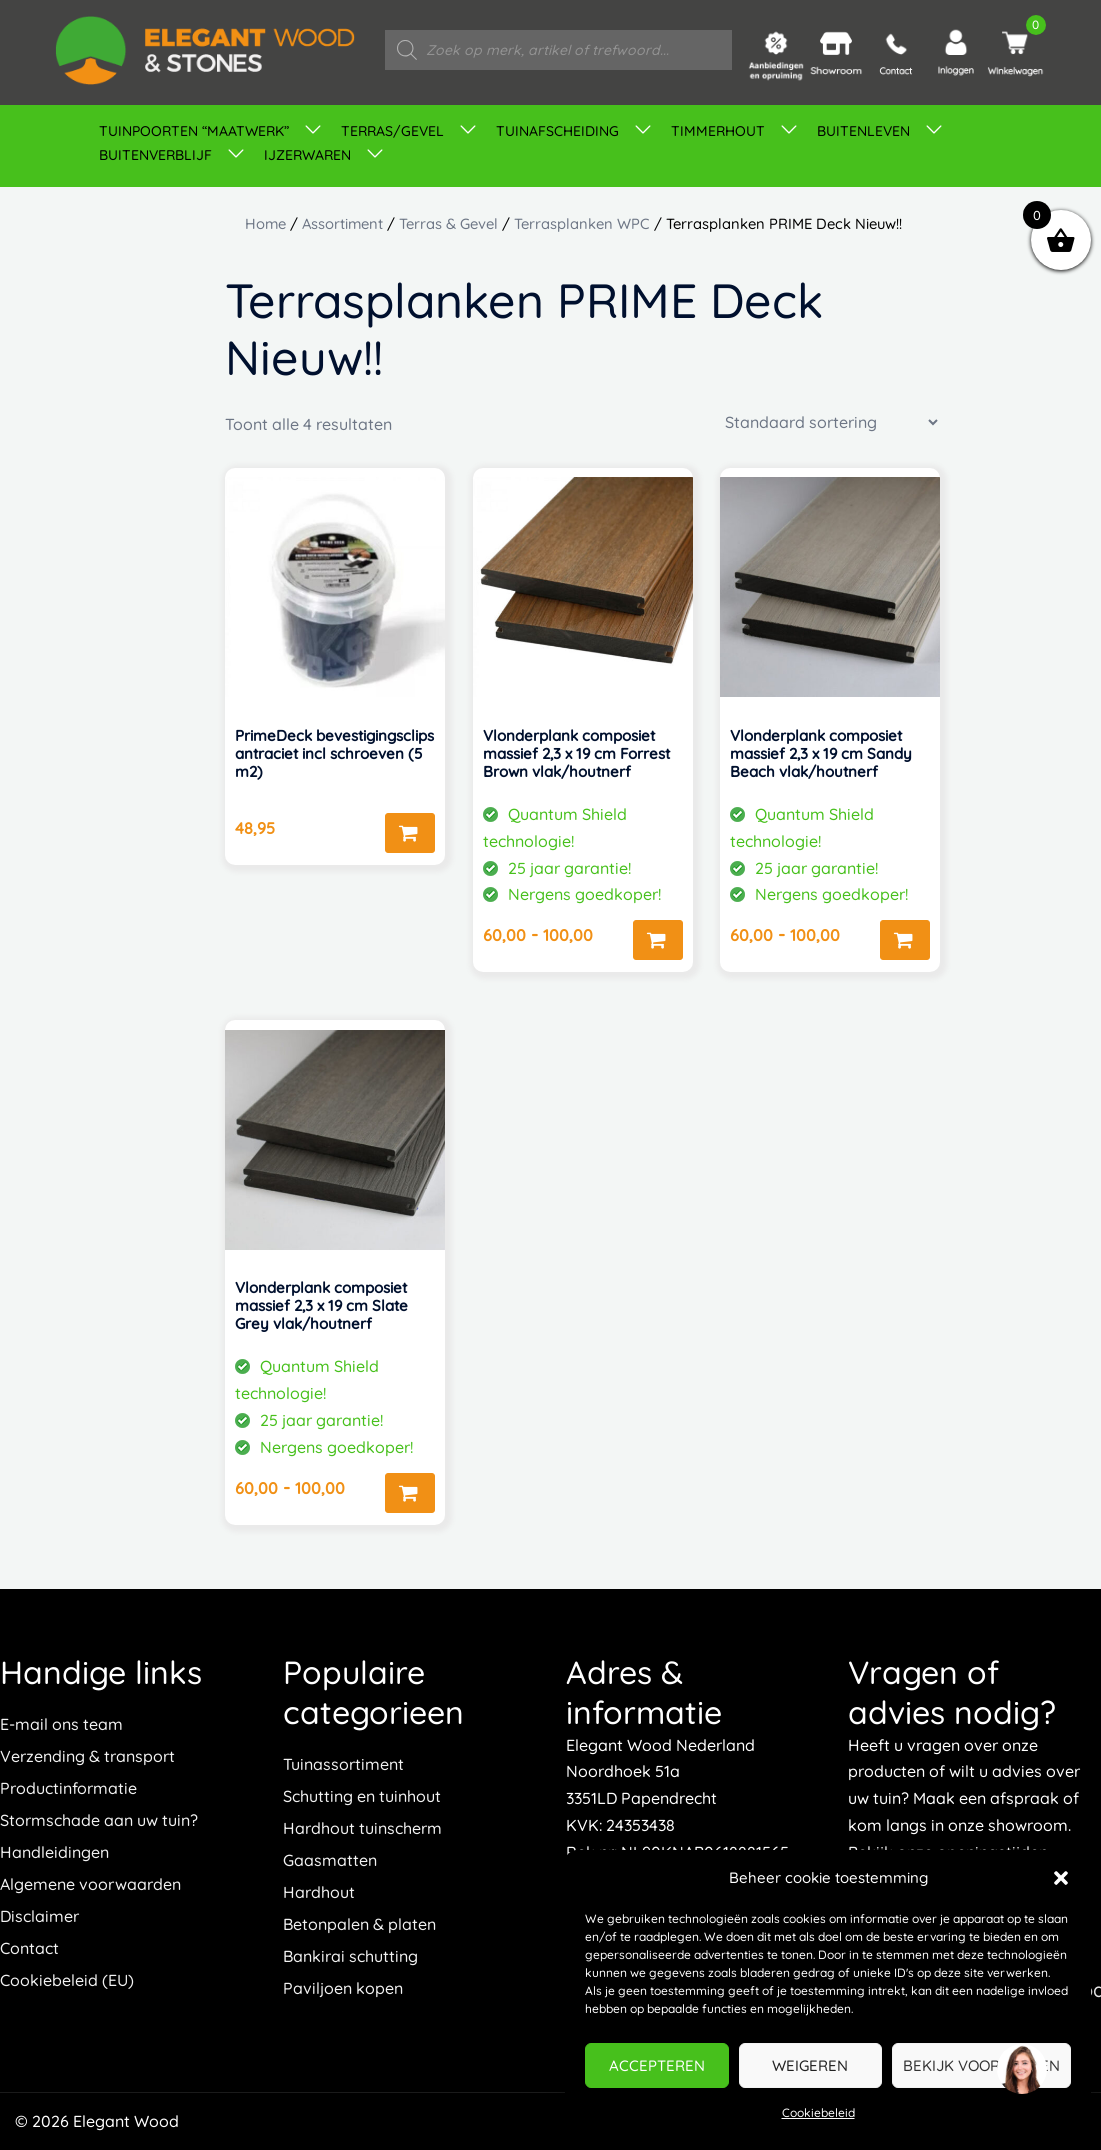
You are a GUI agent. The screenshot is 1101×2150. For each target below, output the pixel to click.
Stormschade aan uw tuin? (99, 1820)
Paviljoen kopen (343, 1988)
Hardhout (319, 1892)
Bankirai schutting (350, 1956)
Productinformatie (68, 1788)
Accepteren (657, 2065)
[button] (1061, 1878)
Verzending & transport (87, 1756)
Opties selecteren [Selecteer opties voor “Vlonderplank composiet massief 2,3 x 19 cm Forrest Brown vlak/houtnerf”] (658, 940)
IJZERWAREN (307, 155)
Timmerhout (718, 131)
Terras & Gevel (448, 223)
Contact (29, 1948)
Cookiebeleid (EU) (67, 1980)
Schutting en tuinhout (362, 1796)
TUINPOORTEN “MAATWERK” (194, 131)
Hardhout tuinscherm (362, 1828)
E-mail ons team (61, 1724)
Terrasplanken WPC (582, 223)
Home (265, 223)
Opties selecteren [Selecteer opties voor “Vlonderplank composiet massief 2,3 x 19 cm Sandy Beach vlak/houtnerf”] (905, 940)
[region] (1021, 2070)
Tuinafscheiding (557, 131)
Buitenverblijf (155, 155)
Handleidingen (54, 1852)
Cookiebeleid (818, 2112)
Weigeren (810, 2065)
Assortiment (342, 223)
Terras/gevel (392, 131)
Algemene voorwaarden (90, 1884)
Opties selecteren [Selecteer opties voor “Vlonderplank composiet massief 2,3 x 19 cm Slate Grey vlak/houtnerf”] (410, 1493)
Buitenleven (863, 131)
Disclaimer (39, 1916)
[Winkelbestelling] (831, 422)
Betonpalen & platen (359, 1924)
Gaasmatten (330, 1860)
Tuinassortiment (343, 1764)
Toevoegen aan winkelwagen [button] (410, 833)
